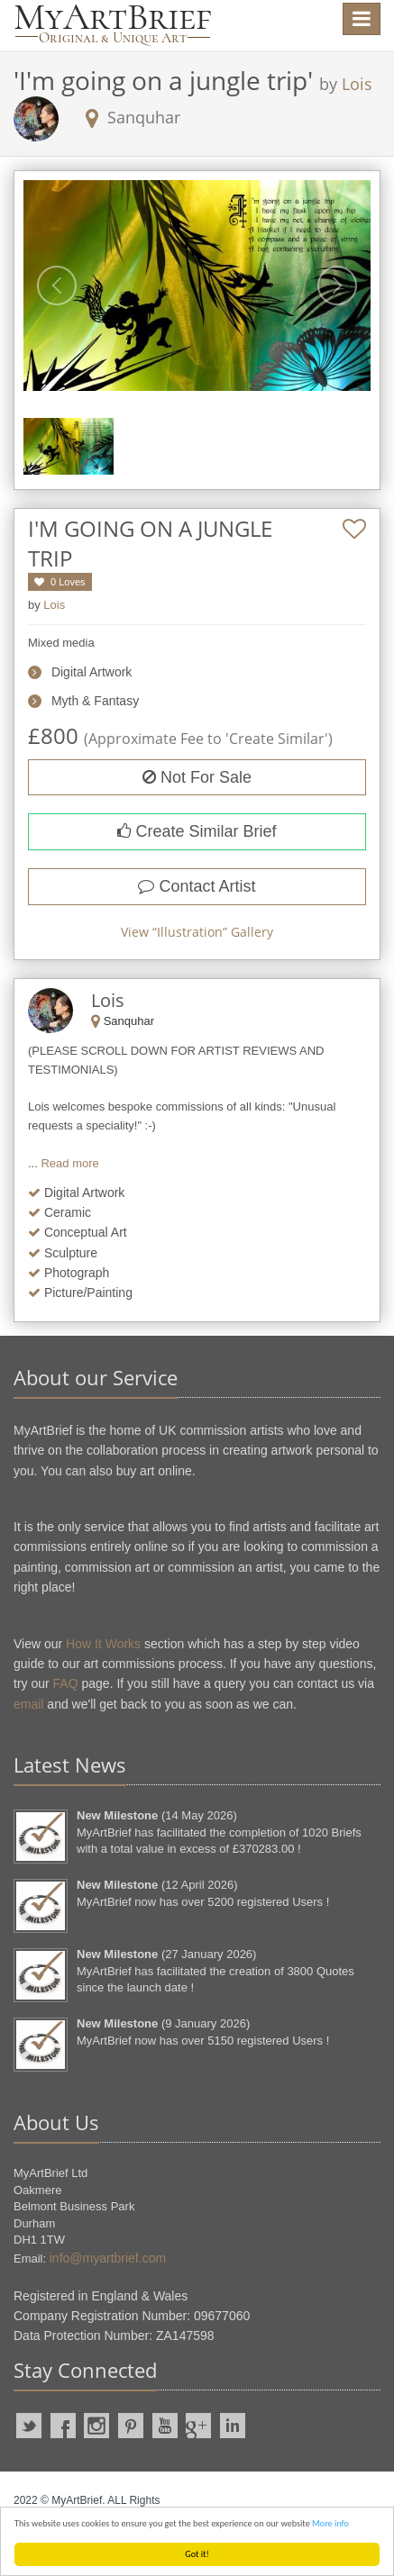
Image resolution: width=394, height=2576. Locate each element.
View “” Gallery (197, 931)
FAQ (65, 1683)
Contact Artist (196, 886)
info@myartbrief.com (108, 2258)
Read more (69, 1163)
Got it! (197, 2554)
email (28, 1704)
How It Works (103, 1644)
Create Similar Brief (196, 831)
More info (330, 2523)
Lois (357, 84)
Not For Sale (197, 777)
